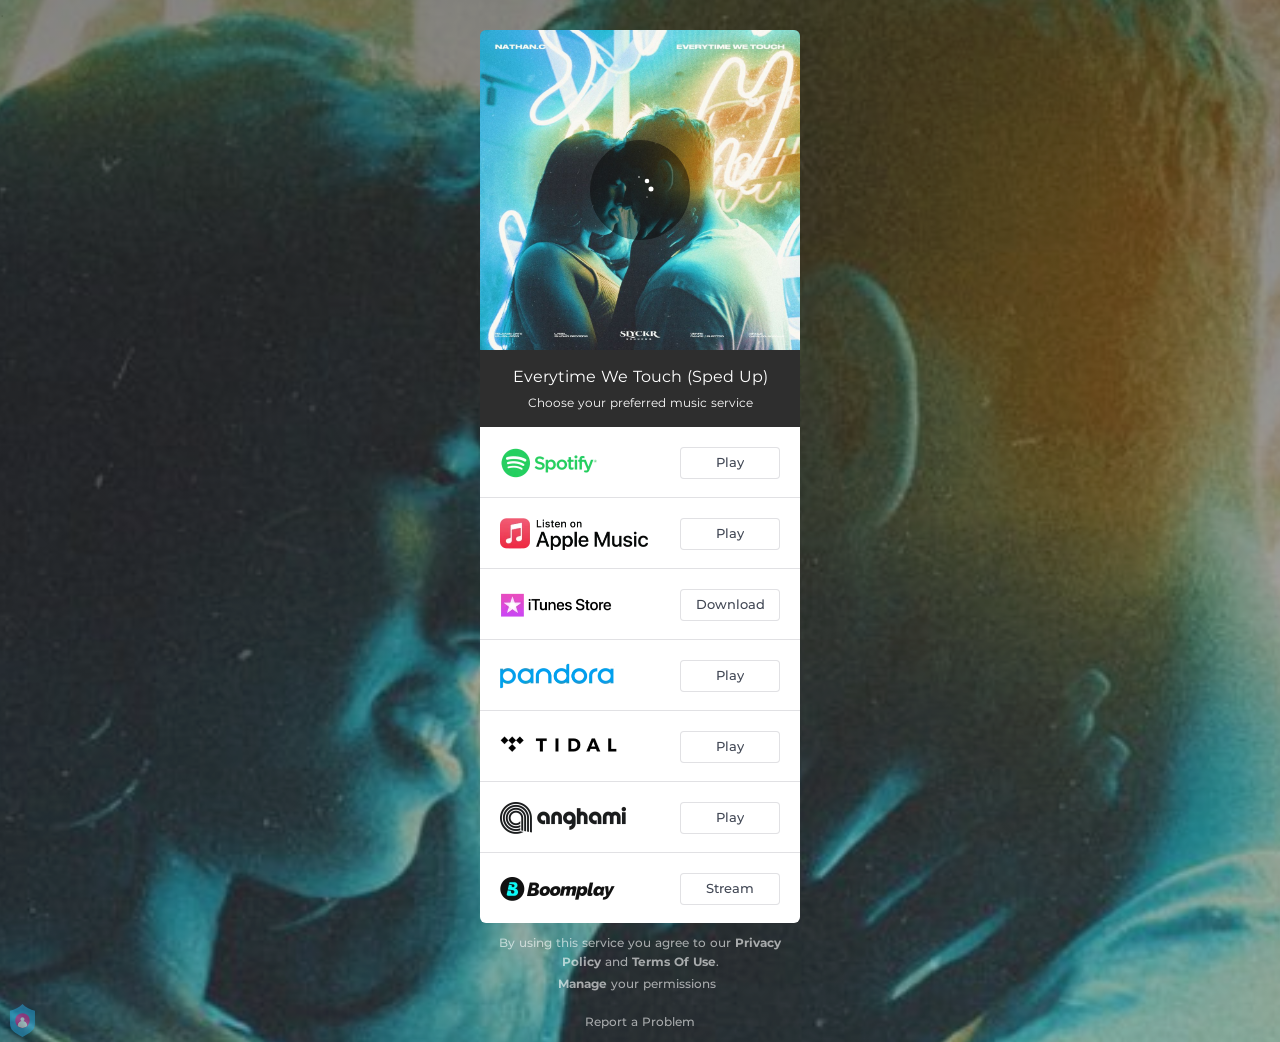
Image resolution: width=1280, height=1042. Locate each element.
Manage (582, 983)
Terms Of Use (674, 961)
